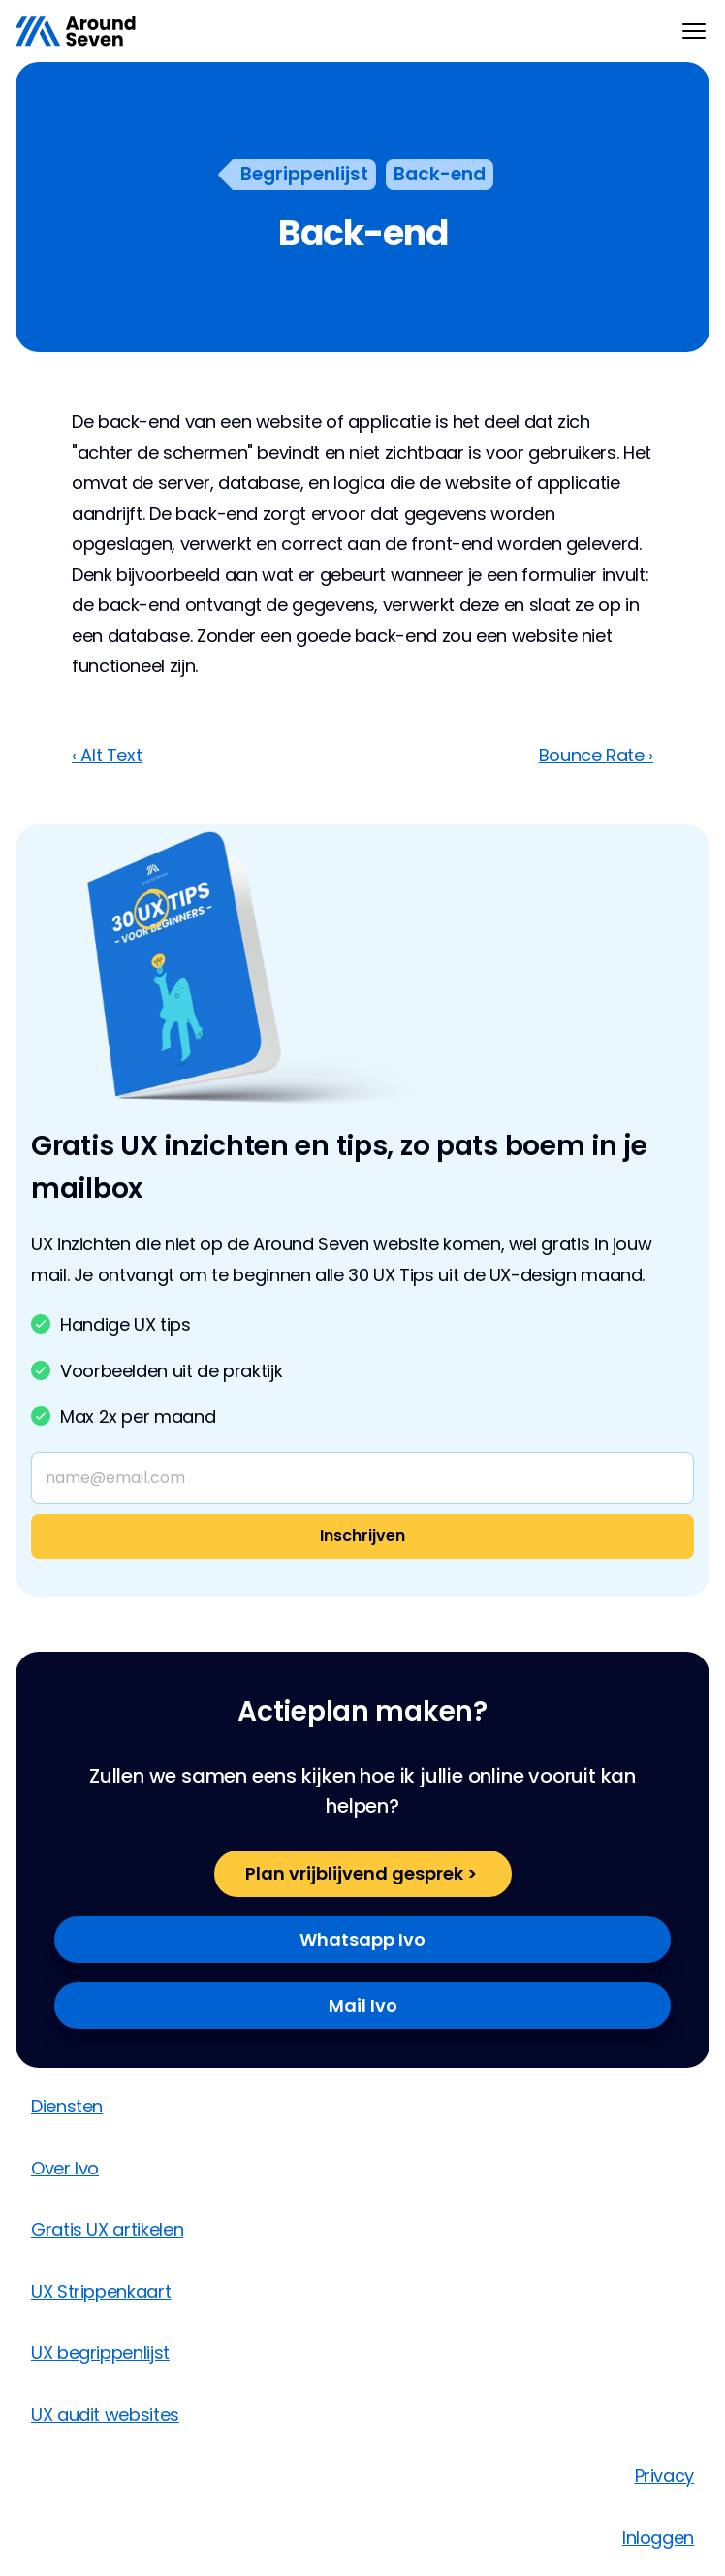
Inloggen (658, 2538)
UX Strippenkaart (101, 2291)
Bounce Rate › (596, 755)
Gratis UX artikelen (107, 2229)
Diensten (67, 2106)
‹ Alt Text (107, 755)
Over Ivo (65, 2168)
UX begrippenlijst (100, 2352)
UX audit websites (105, 2414)
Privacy (664, 2475)
